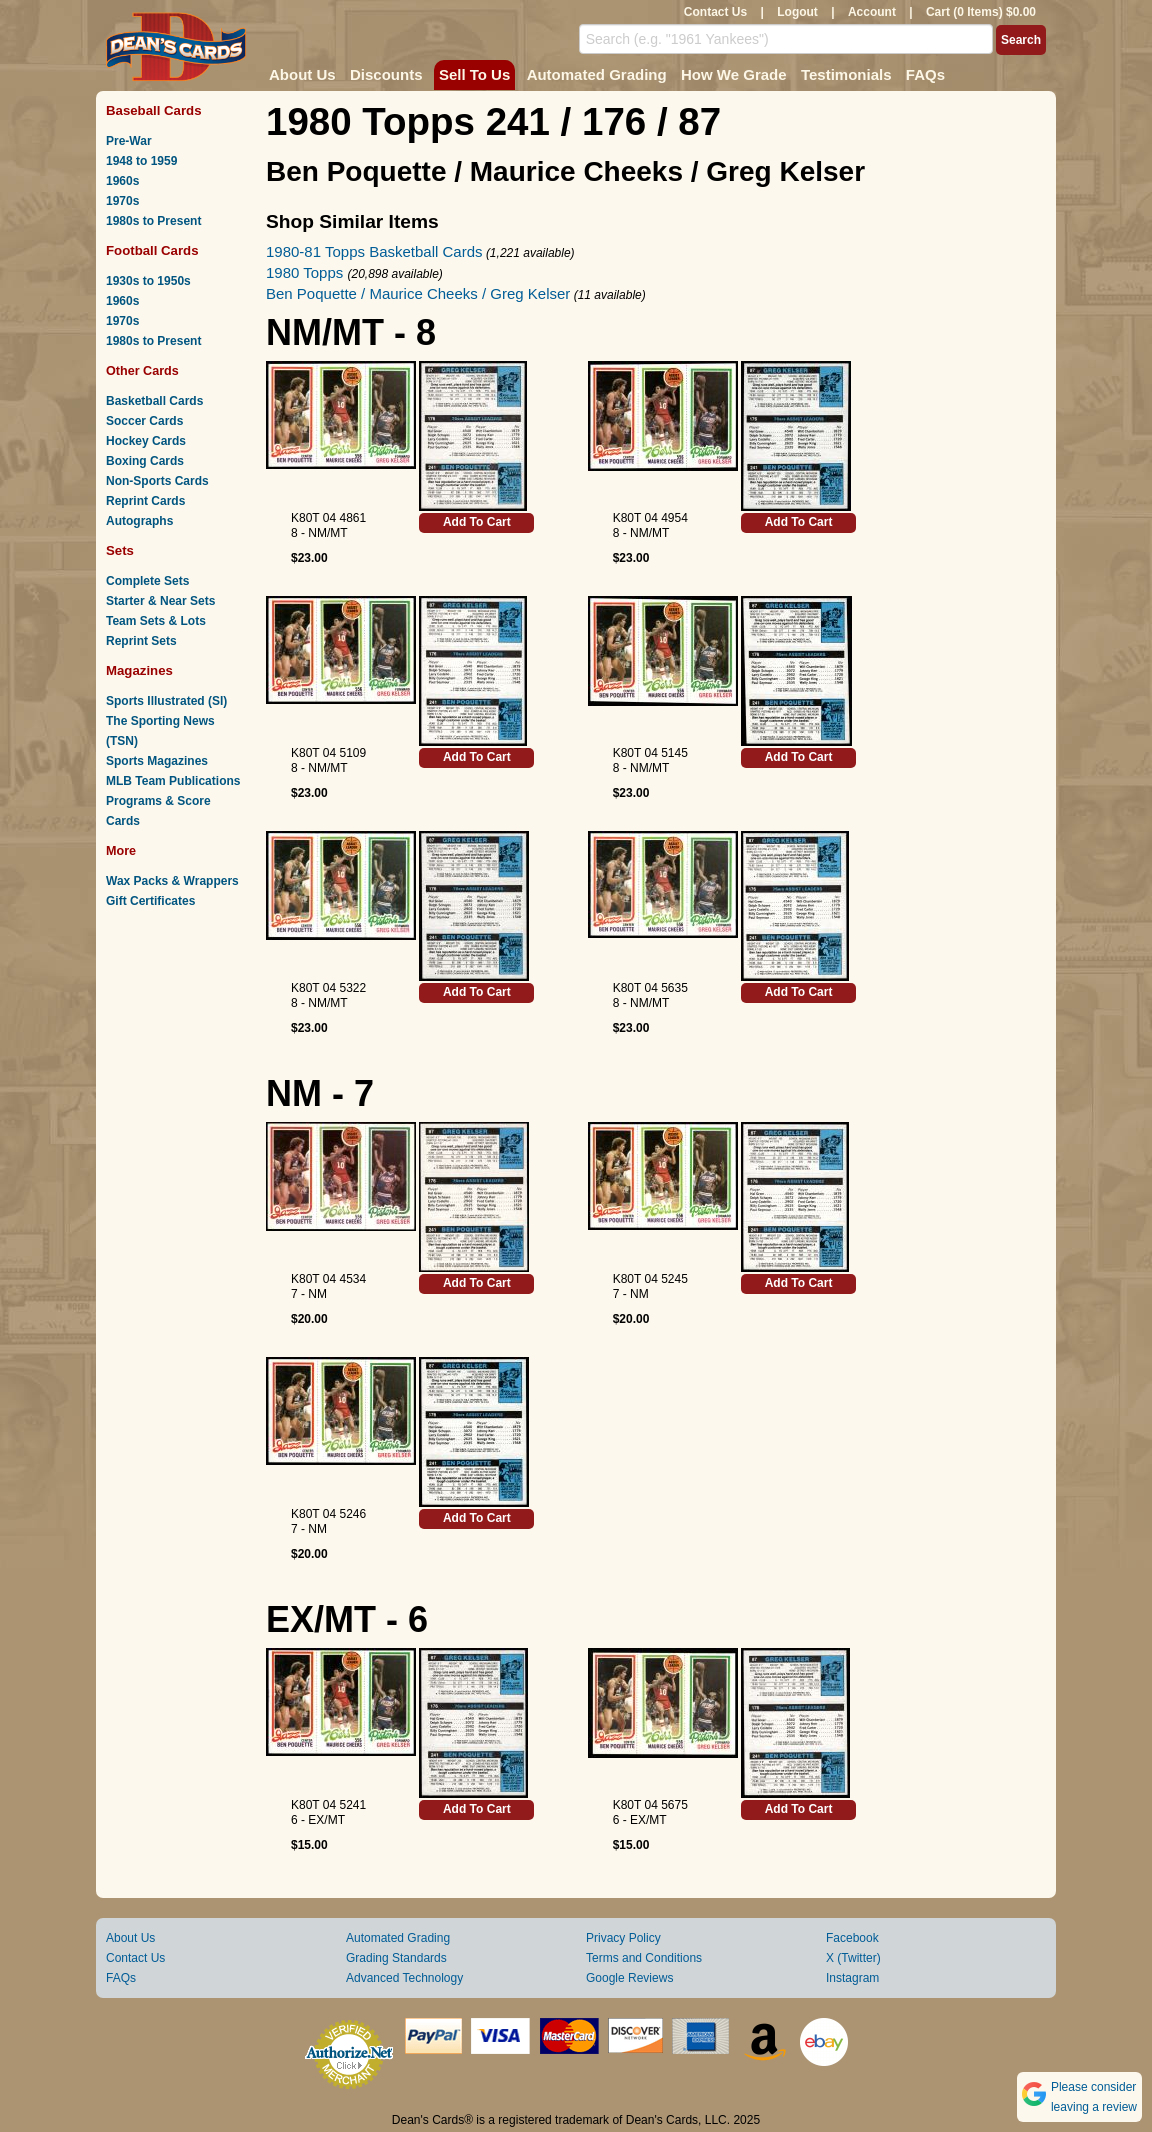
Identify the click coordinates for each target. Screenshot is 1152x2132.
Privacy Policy (623, 1938)
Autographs (139, 521)
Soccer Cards (144, 421)
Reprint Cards (145, 501)
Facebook (852, 1938)
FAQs (925, 74)
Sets (120, 550)
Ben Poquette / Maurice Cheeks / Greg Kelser (418, 293)
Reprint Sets (141, 641)
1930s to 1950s (148, 281)
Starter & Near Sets (160, 601)
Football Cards (152, 250)
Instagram (852, 1978)
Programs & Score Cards (158, 811)
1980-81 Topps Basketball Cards (374, 251)
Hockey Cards (146, 441)
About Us (302, 74)
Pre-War (129, 141)
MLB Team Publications (173, 781)
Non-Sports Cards (157, 481)
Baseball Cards (154, 110)
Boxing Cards (145, 461)
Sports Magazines (157, 761)
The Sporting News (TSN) (160, 731)
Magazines (139, 670)
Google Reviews (629, 1978)
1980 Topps (306, 272)
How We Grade (734, 74)
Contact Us (715, 12)
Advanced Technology (404, 1978)
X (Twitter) (853, 1958)
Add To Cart (477, 522)
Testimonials (846, 74)
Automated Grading (597, 74)
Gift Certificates (150, 901)
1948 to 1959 (141, 161)
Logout (797, 12)
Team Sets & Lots (156, 621)
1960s (122, 181)
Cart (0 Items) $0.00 (981, 12)
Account (872, 12)
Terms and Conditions (644, 1958)
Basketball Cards (154, 401)
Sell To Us (474, 74)
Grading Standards (396, 1958)
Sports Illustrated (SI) (166, 701)
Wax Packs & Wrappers (172, 881)
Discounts (386, 74)
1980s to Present (153, 221)
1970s (122, 201)
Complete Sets (147, 581)
